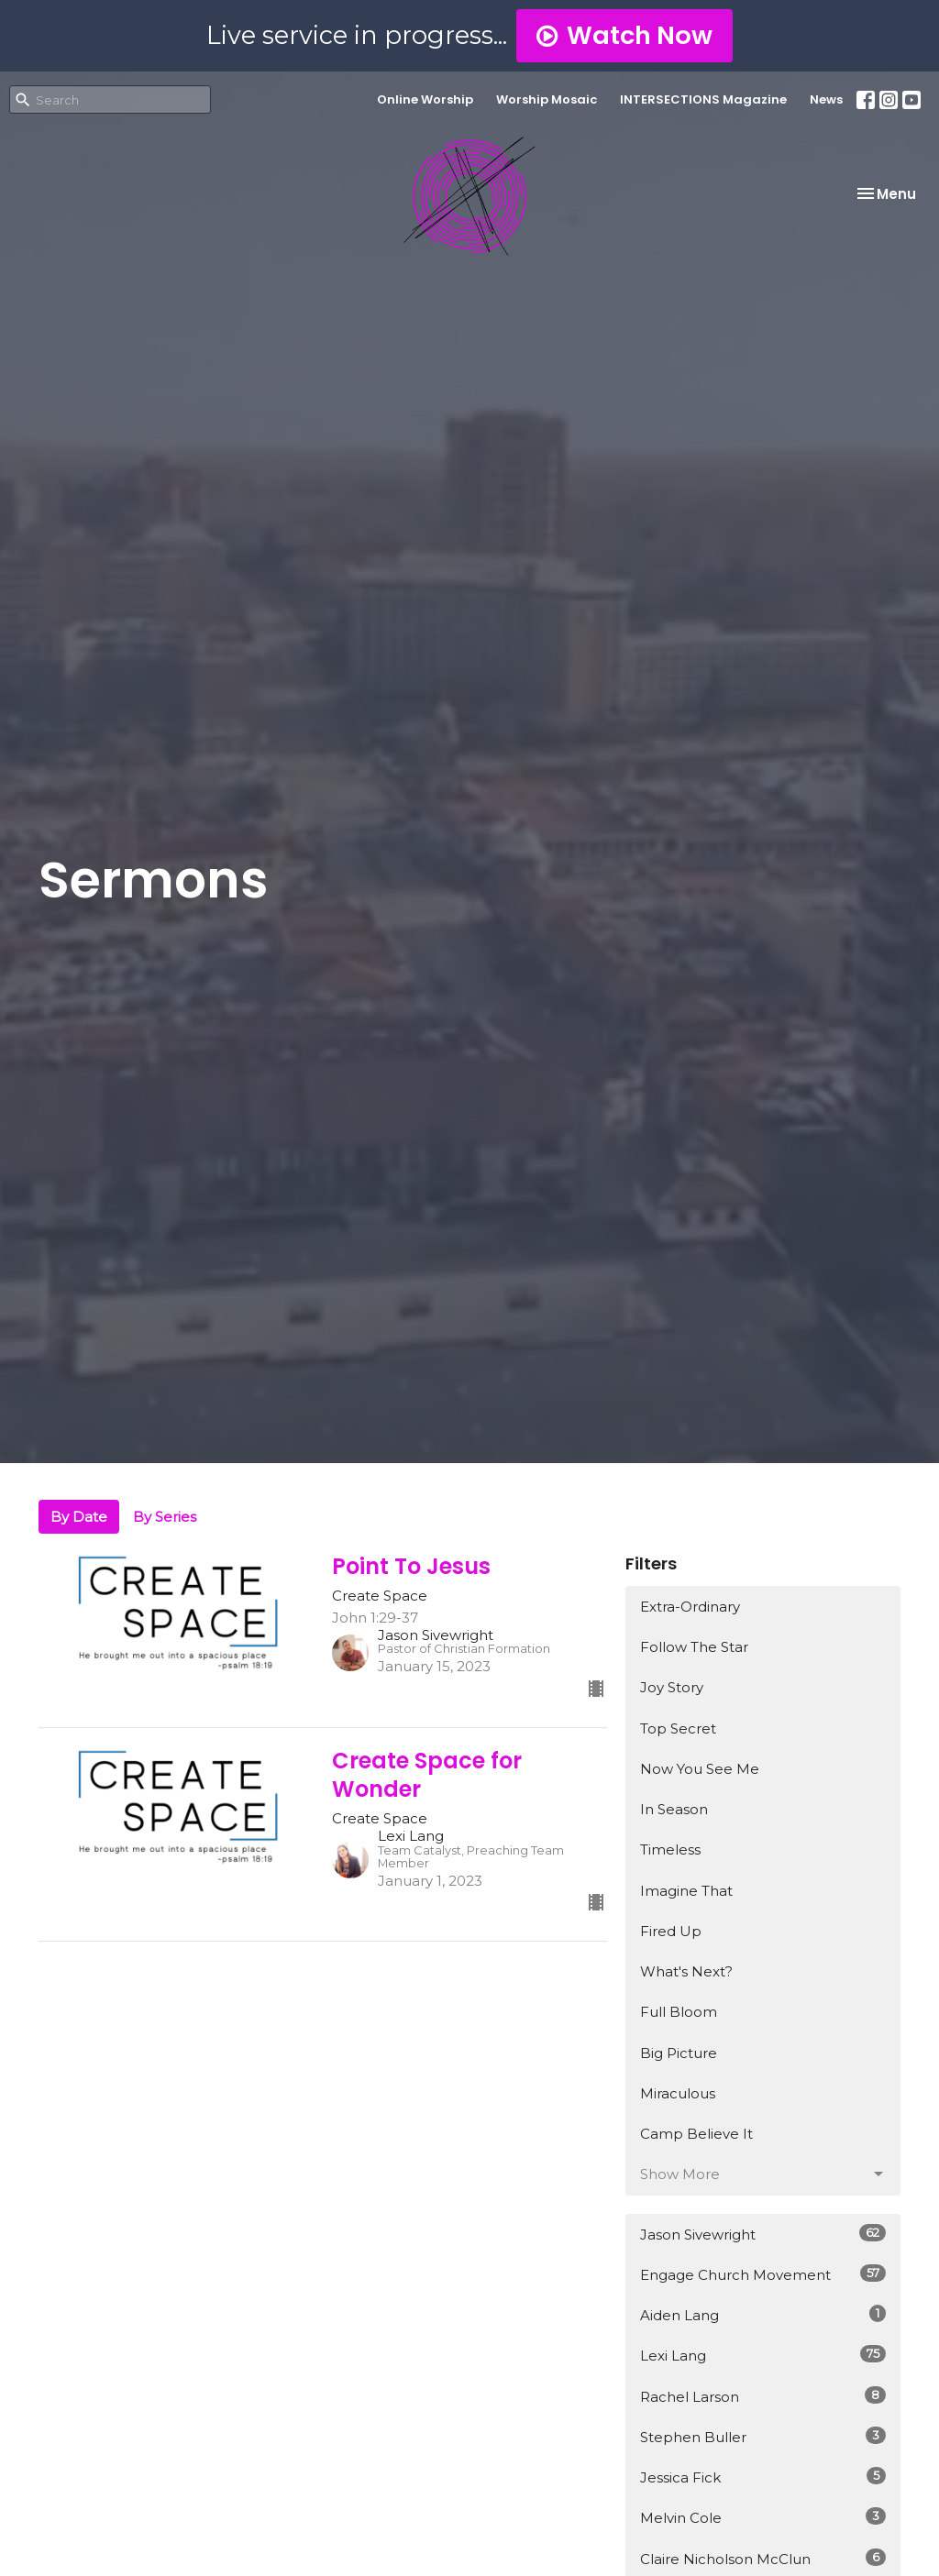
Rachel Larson (763, 2395)
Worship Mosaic (546, 99)
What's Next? (686, 1971)
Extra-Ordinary (690, 1606)
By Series (164, 1516)
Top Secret (678, 1728)
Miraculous (677, 2093)
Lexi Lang (763, 2354)
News (826, 99)
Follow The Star (694, 1647)
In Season (674, 1809)
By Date (78, 1516)
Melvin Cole (763, 2516)
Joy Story (671, 1687)
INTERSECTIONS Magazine (703, 99)
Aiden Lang (763, 2314)
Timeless (670, 1849)
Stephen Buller (763, 2436)
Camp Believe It (696, 2133)
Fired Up (670, 1931)
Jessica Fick (763, 2476)
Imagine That (686, 1890)
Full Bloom (678, 2011)
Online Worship (425, 99)
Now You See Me (699, 1769)
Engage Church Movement (763, 2274)
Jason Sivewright (763, 2233)
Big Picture (678, 2053)
